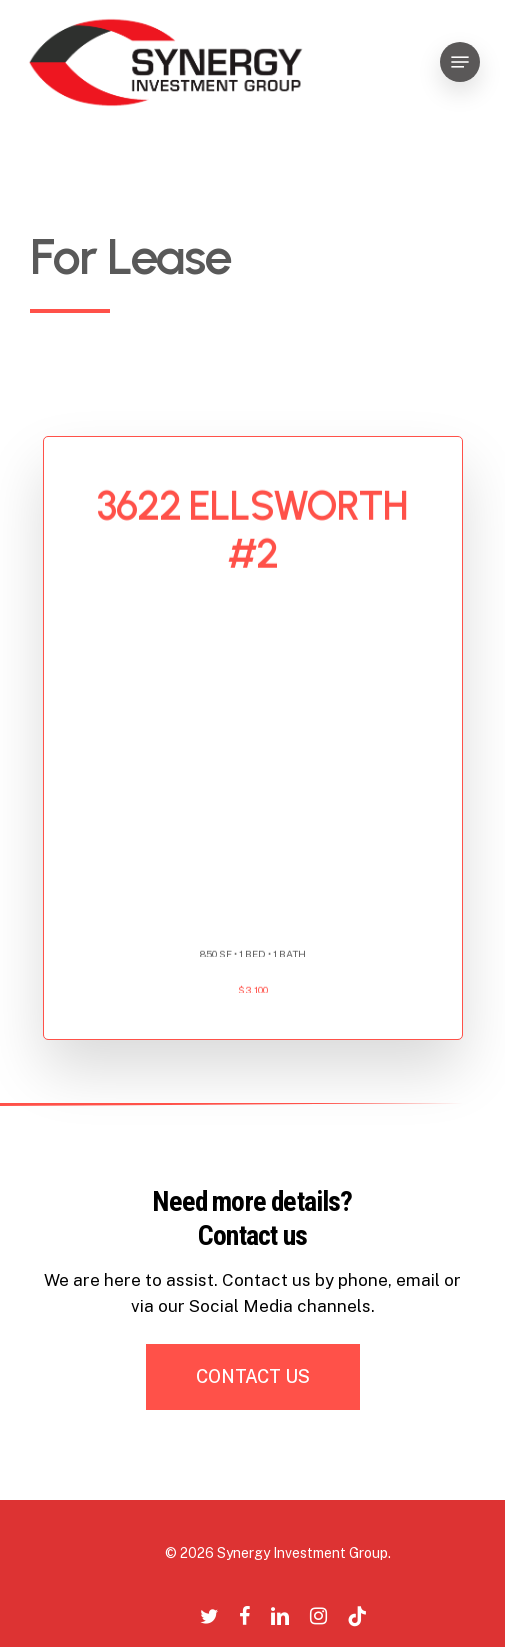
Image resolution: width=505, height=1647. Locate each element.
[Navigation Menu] (460, 62)
